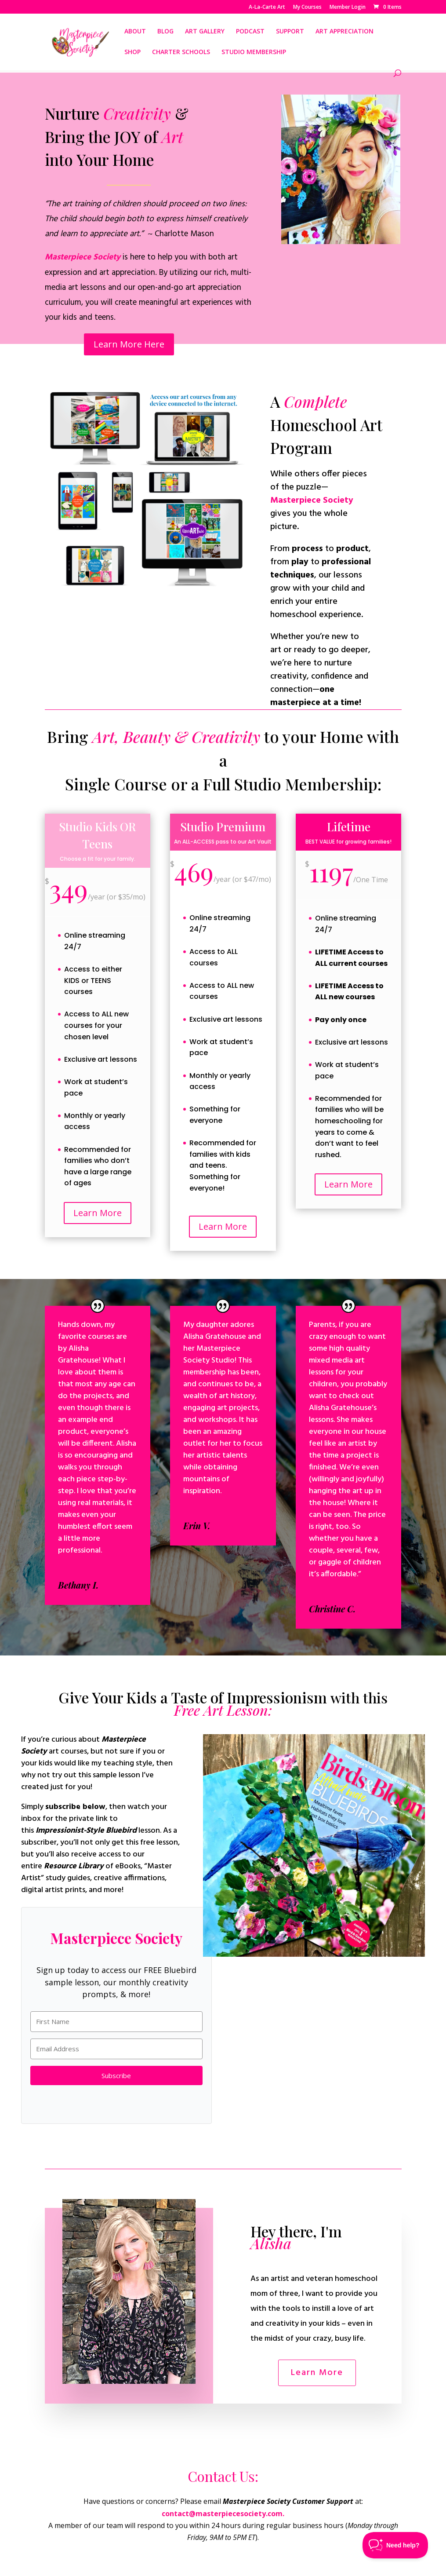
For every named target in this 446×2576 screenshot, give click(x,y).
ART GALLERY (205, 31)
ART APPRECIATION (344, 31)
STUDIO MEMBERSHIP (253, 52)
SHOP (132, 52)
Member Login (348, 7)
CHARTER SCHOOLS (181, 52)
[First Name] (116, 2021)
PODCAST (250, 31)
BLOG (165, 31)
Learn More (97, 1213)
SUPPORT (290, 31)
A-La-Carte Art (267, 7)
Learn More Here (129, 342)
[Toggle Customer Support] (395, 2545)
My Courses (307, 7)
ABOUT (135, 31)
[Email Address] (116, 2049)
